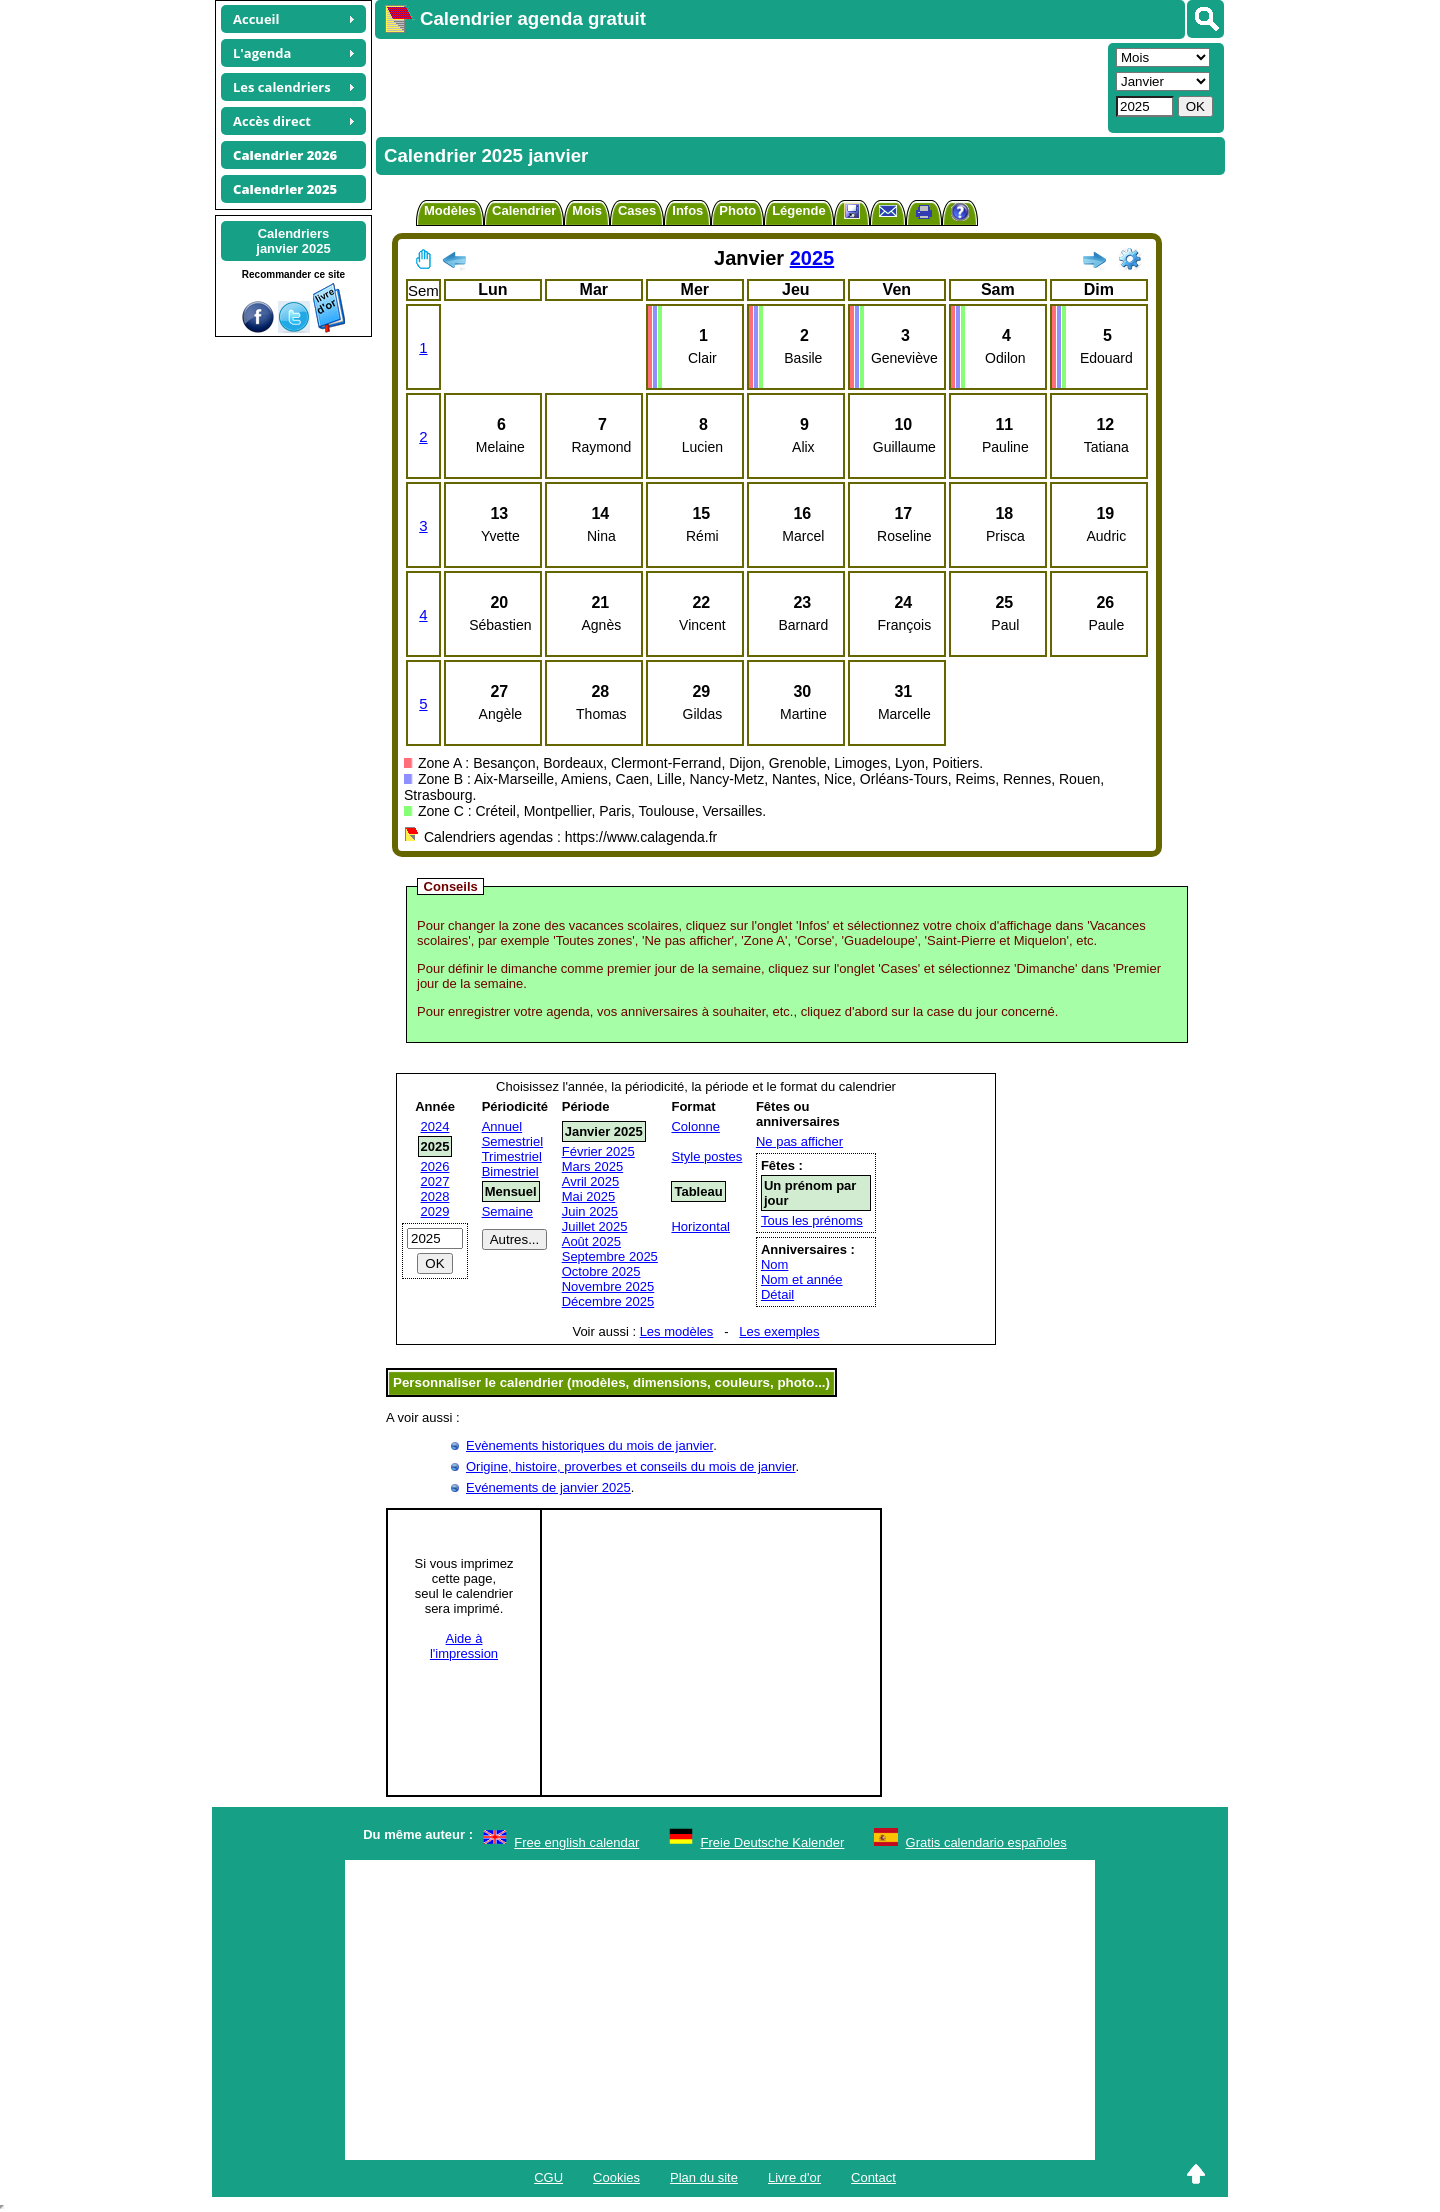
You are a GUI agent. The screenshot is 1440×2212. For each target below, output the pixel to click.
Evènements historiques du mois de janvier (589, 1445)
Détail (777, 1294)
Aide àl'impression (464, 1646)
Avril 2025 (591, 1181)
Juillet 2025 (595, 1226)
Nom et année (802, 1279)
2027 (435, 1181)
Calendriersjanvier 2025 (293, 241)
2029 (435, 1211)
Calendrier (524, 210)
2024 (435, 1126)
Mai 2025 (588, 1196)
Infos (687, 210)
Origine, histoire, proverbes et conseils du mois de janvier (631, 1466)
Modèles (450, 210)
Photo (737, 210)
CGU (548, 2177)
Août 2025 (591, 1241)
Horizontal (700, 1226)
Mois (587, 210)
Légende (798, 210)
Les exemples (779, 1331)
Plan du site (704, 2177)
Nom (774, 1264)
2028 (435, 1196)
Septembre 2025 (610, 1256)
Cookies (616, 2177)
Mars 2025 (592, 1166)
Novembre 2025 (608, 1286)
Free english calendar (576, 1842)
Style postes (706, 1156)
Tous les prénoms (812, 1220)
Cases (637, 210)
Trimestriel (512, 1156)
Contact (873, 2177)
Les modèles (677, 1331)
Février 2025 (598, 1151)
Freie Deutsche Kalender (773, 1842)
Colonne (695, 1126)
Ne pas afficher (799, 1141)
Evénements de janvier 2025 (548, 1487)
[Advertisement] (739, 86)
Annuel (502, 1126)
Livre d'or (794, 2177)
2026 (435, 1166)
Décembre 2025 (608, 1301)
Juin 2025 (590, 1211)
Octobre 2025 (601, 1271)
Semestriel (512, 1141)
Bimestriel (510, 1171)
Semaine (507, 1211)
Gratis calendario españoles (986, 1842)
